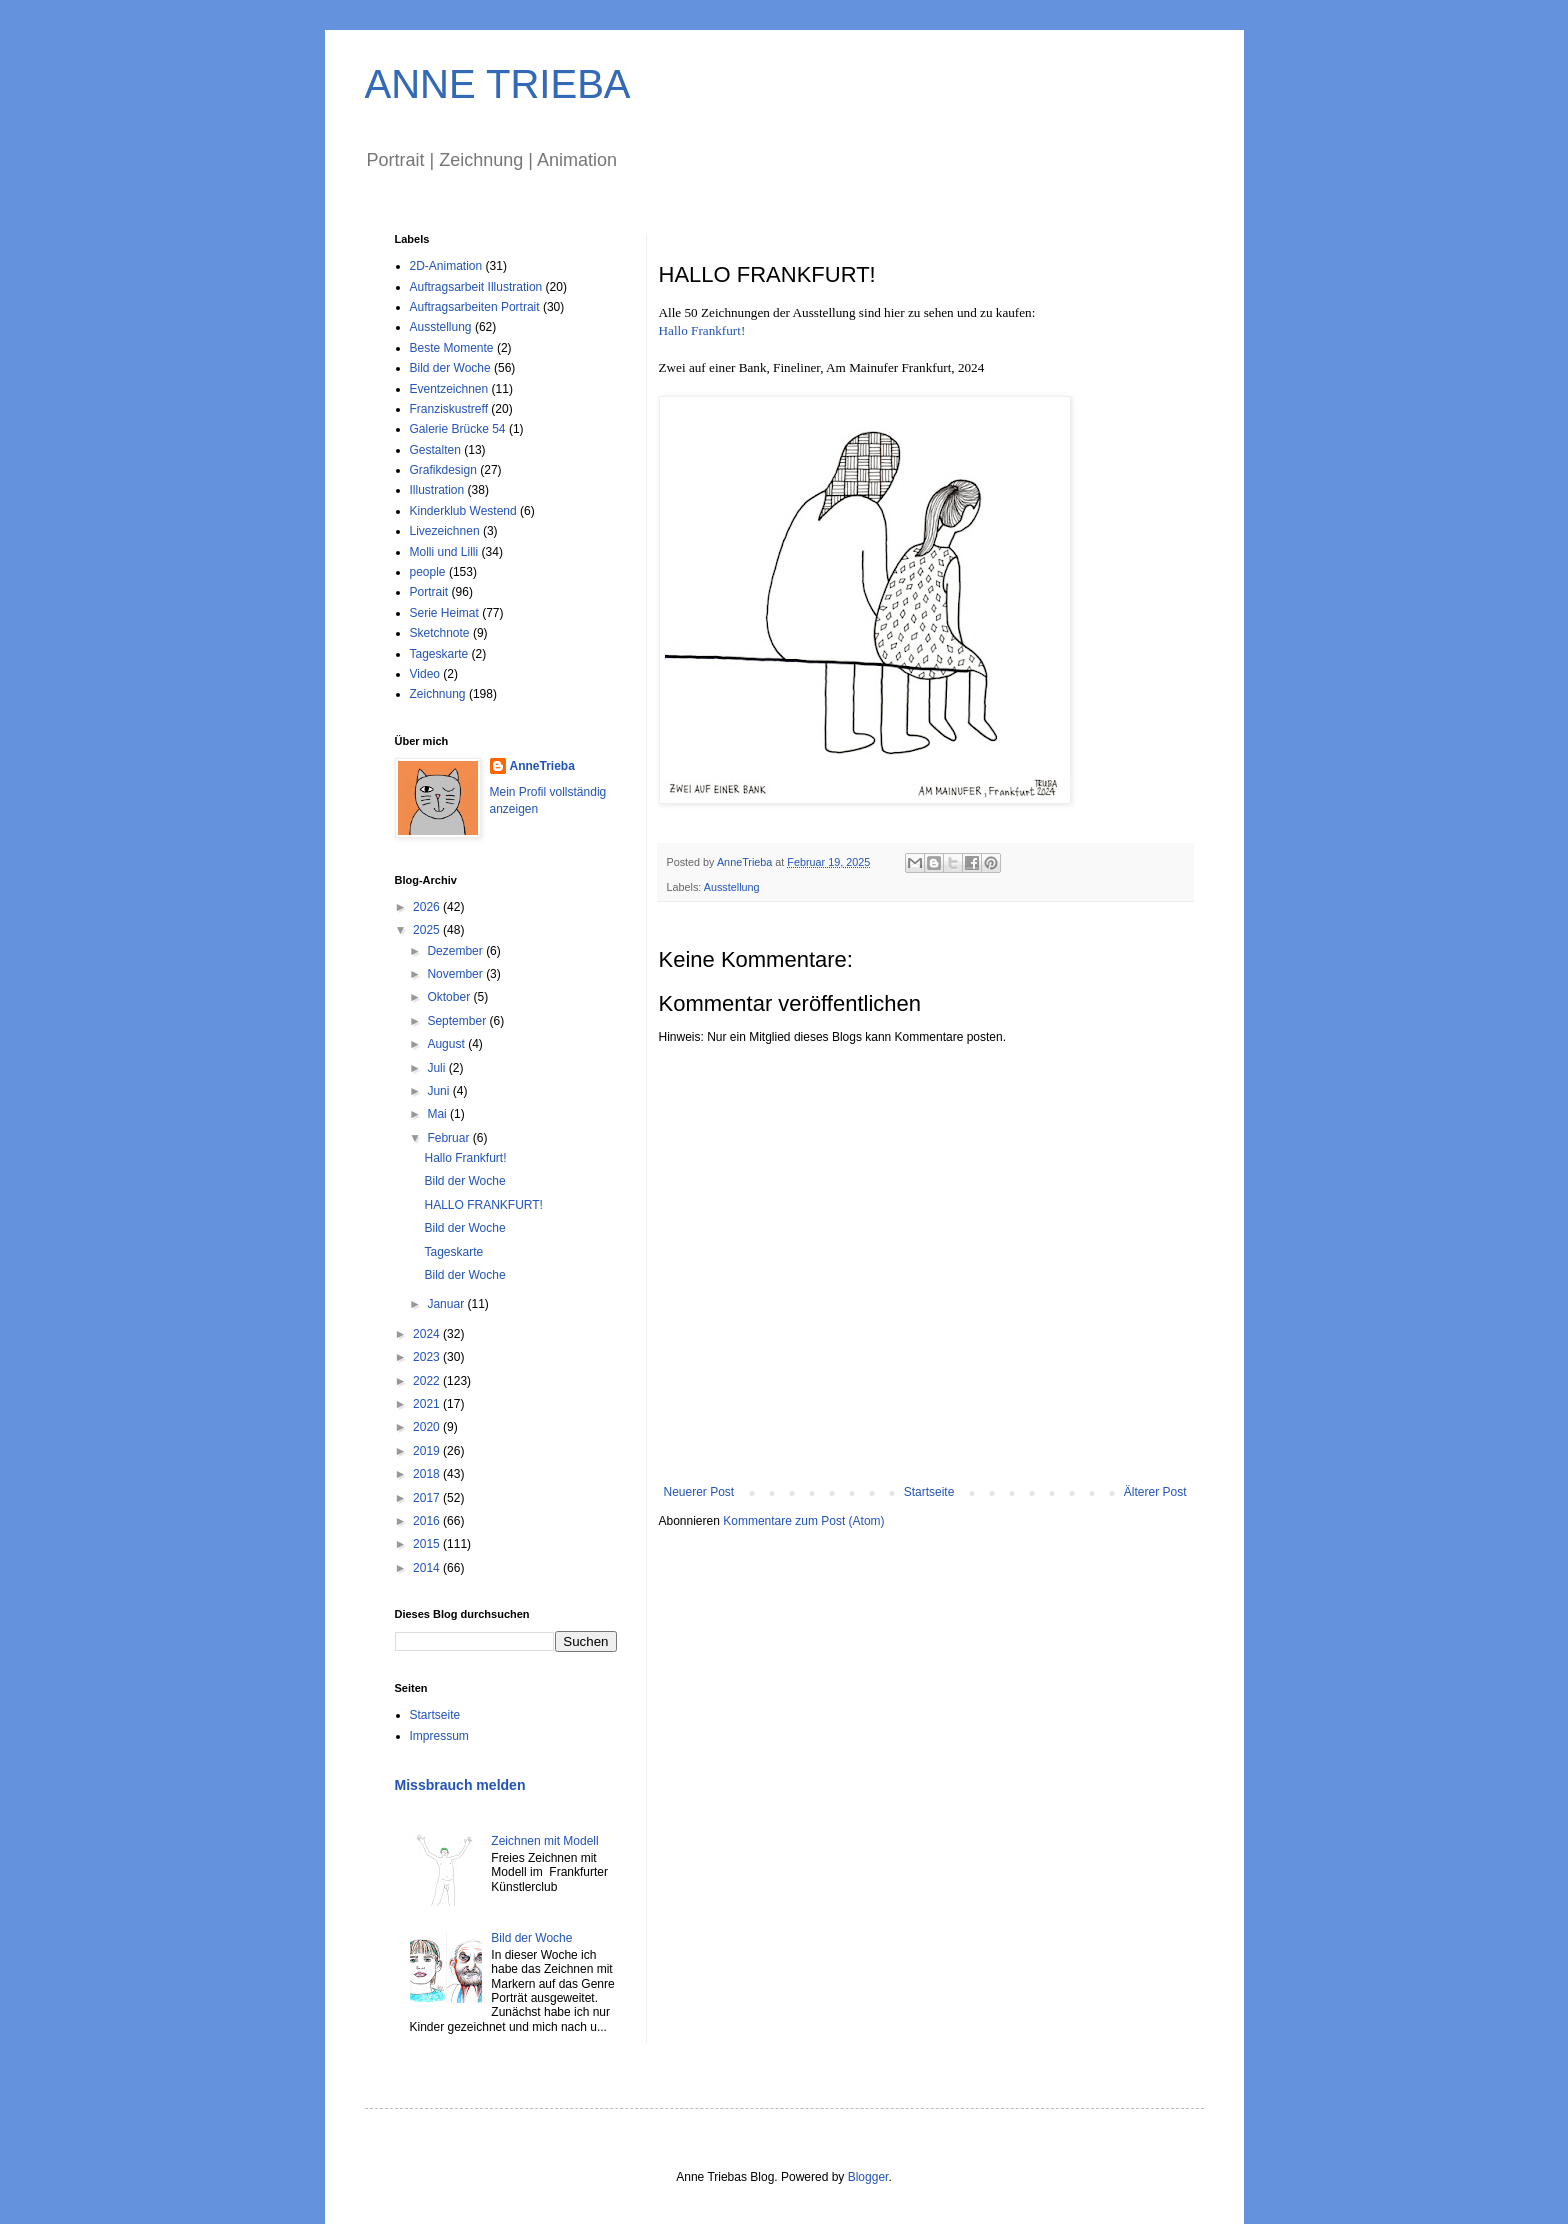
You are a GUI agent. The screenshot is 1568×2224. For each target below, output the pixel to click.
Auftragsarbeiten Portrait (475, 307)
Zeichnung (438, 694)
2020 (428, 1427)
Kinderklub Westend (463, 511)
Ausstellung (732, 887)
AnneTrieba (542, 766)
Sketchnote (440, 633)
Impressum (439, 1736)
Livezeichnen (445, 531)
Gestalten (435, 450)
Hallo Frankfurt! (702, 330)
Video (425, 674)
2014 (428, 1568)
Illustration (437, 490)
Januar (447, 1304)
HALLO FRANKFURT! (483, 1205)
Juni (439, 1091)
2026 (428, 907)
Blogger (868, 2177)
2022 (428, 1381)
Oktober (450, 997)
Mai (438, 1114)
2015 (428, 1544)
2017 (428, 1498)
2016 (428, 1521)
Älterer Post (1155, 1492)
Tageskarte (439, 654)
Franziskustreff (449, 409)
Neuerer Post (699, 1492)
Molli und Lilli (444, 552)
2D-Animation (446, 266)
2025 (428, 930)
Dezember (456, 951)
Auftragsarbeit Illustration (476, 287)
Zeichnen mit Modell (544, 1841)
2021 (428, 1404)
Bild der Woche (450, 368)
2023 (428, 1357)
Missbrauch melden (460, 1785)
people (428, 572)
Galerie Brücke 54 (458, 429)
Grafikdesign (443, 470)
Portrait (429, 592)
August (447, 1044)
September (458, 1021)
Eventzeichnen (449, 389)
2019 (428, 1451)
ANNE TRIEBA (498, 84)
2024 (428, 1334)
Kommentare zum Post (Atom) (803, 1521)
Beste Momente (452, 348)
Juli (437, 1068)
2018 (428, 1474)
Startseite (929, 1492)
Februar (449, 1138)
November (456, 974)
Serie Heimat (444, 613)
